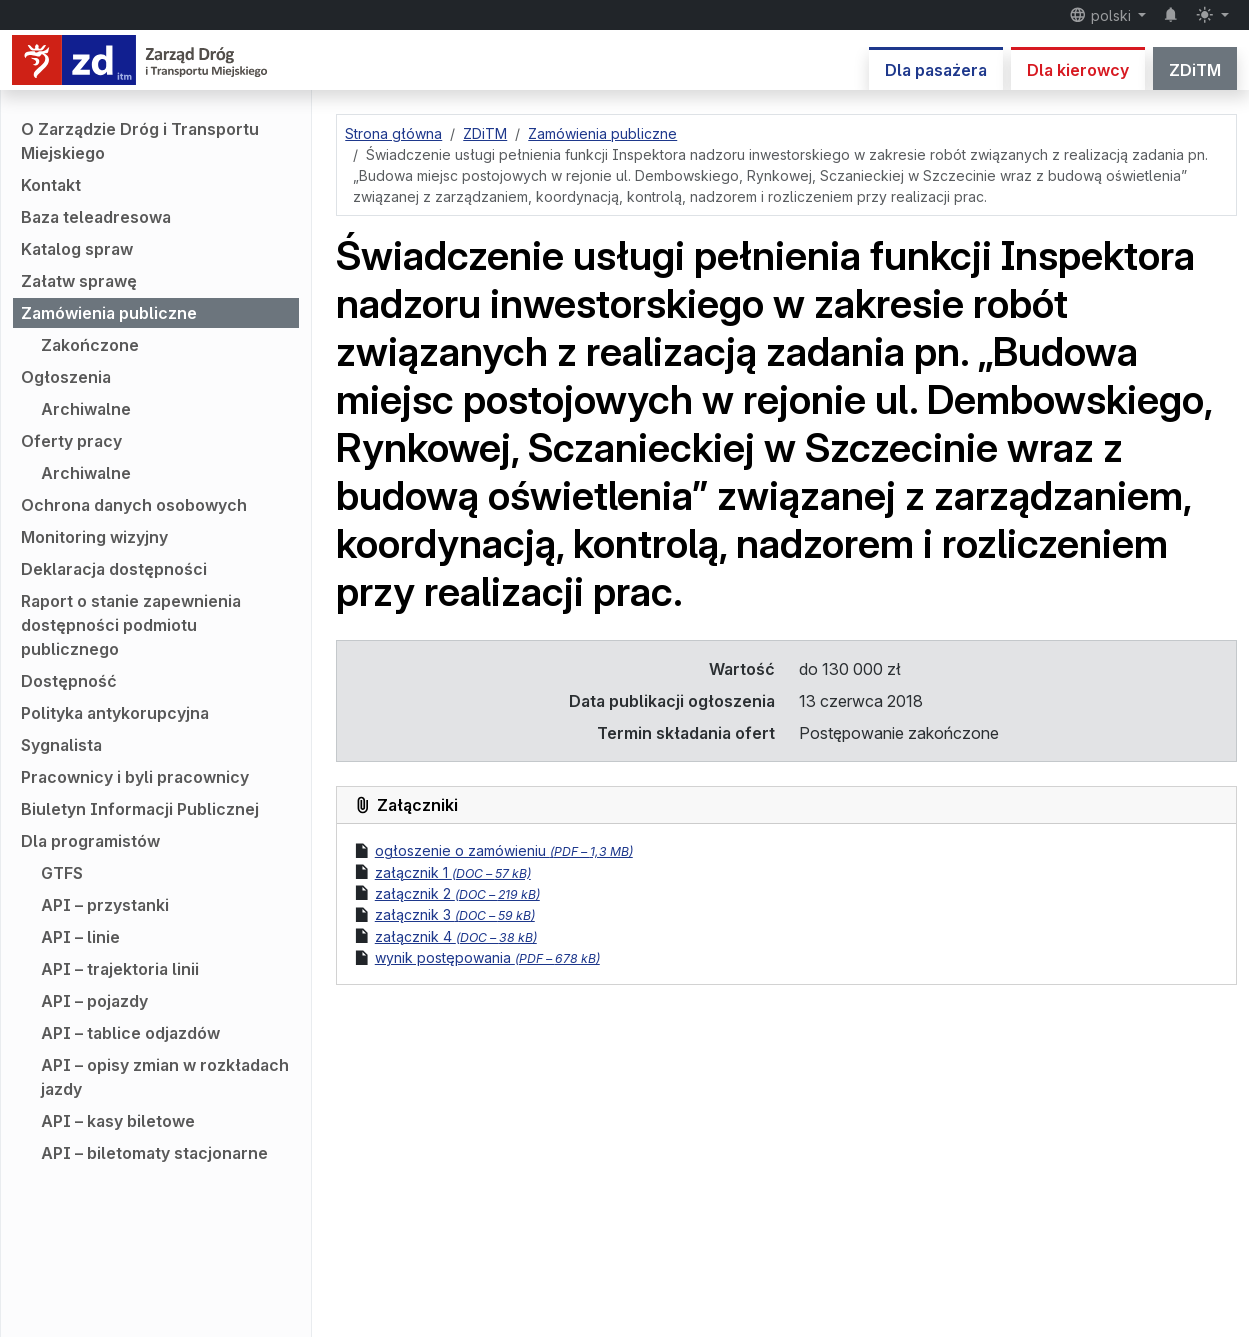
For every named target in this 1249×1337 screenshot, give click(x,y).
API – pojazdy (94, 1001)
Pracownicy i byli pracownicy (135, 777)
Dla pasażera (936, 70)
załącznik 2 (457, 893)
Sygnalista (61, 745)
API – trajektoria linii (120, 969)
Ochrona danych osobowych (134, 505)
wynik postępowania (487, 957)
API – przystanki (105, 905)
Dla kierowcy (1078, 70)
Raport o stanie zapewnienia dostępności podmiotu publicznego (131, 625)
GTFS (62, 873)
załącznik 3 (455, 914)
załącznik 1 (453, 872)
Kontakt (51, 185)
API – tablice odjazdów (130, 1033)
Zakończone (90, 345)
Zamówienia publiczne (109, 313)
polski (1102, 15)
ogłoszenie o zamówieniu (504, 850)
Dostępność (69, 681)
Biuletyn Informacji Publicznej (140, 809)
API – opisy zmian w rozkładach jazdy (165, 1077)
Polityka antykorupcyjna (115, 713)
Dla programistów (90, 841)
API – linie (80, 937)
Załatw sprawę (79, 281)
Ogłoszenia (66, 377)
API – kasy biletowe (118, 1121)
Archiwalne (86, 409)
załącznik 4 (456, 936)
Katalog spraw (77, 249)
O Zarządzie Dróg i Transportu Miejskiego (140, 141)
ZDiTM (1195, 70)
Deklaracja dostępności (114, 569)
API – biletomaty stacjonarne (154, 1153)
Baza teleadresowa (96, 217)
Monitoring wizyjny (94, 537)
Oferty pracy (71, 441)
